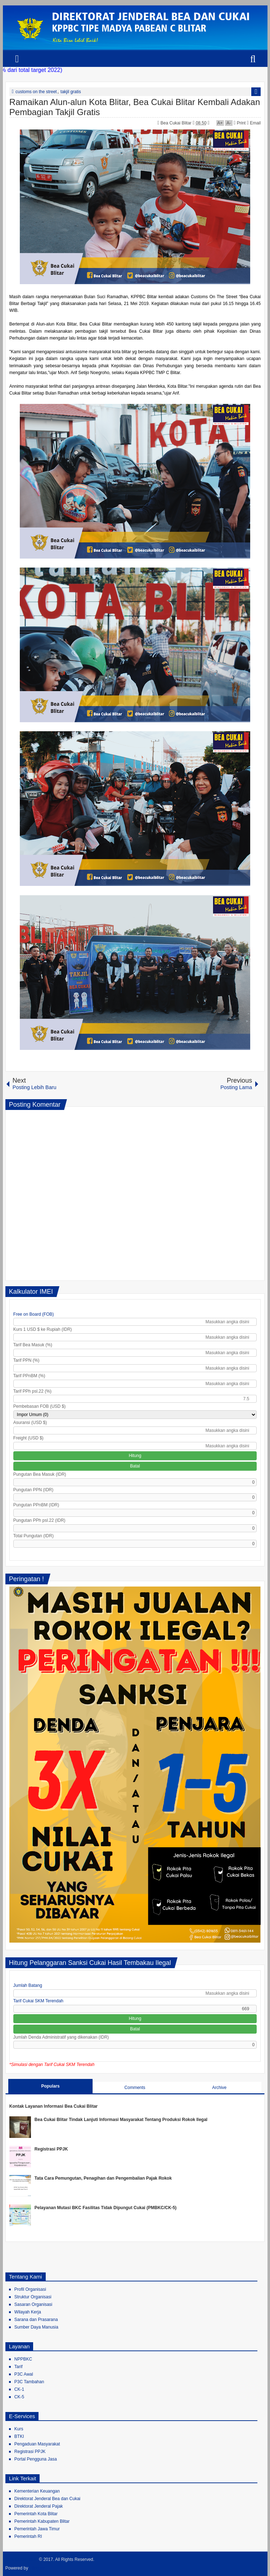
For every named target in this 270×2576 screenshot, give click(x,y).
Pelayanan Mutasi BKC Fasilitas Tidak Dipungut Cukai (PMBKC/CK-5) (106, 2207)
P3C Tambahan (29, 2381)
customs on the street (36, 91)
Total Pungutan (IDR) (33, 1535)
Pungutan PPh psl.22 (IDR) (39, 1520)
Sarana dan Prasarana (36, 2319)
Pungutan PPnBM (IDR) (36, 1504)
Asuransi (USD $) (30, 1422)
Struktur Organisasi (32, 2296)
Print (240, 123)
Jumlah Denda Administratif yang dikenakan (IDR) (61, 2037)
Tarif (18, 2366)
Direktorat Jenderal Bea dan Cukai (47, 2498)
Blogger (37, 2568)
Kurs (18, 2428)
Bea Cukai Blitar (177, 123)
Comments (135, 2087)
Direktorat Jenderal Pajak (38, 2506)
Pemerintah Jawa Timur (37, 2528)
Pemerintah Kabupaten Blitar (41, 2521)
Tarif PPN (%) (26, 1360)
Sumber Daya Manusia (36, 2327)
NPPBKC (23, 2359)
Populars (50, 2086)
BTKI (19, 2436)
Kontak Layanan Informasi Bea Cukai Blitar (53, 2106)
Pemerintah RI (28, 2536)
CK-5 (19, 2396)
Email (254, 123)
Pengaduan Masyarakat (37, 2444)
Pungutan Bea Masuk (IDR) (39, 1474)
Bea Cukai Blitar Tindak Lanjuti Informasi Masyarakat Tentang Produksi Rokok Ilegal (121, 2119)
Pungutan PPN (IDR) (33, 1489)
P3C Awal (23, 2374)
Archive (219, 2087)
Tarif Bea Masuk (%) (32, 1344)
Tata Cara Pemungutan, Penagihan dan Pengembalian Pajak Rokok (103, 2178)
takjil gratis (70, 91)
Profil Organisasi (30, 2289)
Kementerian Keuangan (37, 2491)
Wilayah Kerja (27, 2312)
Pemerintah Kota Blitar (36, 2513)
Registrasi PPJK (51, 2149)
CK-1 (19, 2389)
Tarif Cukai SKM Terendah (38, 2000)
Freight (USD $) (28, 1438)
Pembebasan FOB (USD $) (39, 1406)
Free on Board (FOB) (33, 1314)
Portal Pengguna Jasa (35, 2459)
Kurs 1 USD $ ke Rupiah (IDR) (42, 1329)
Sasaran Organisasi (33, 2304)
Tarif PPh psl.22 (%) (32, 1391)
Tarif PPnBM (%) (29, 1375)
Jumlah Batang (27, 1985)
